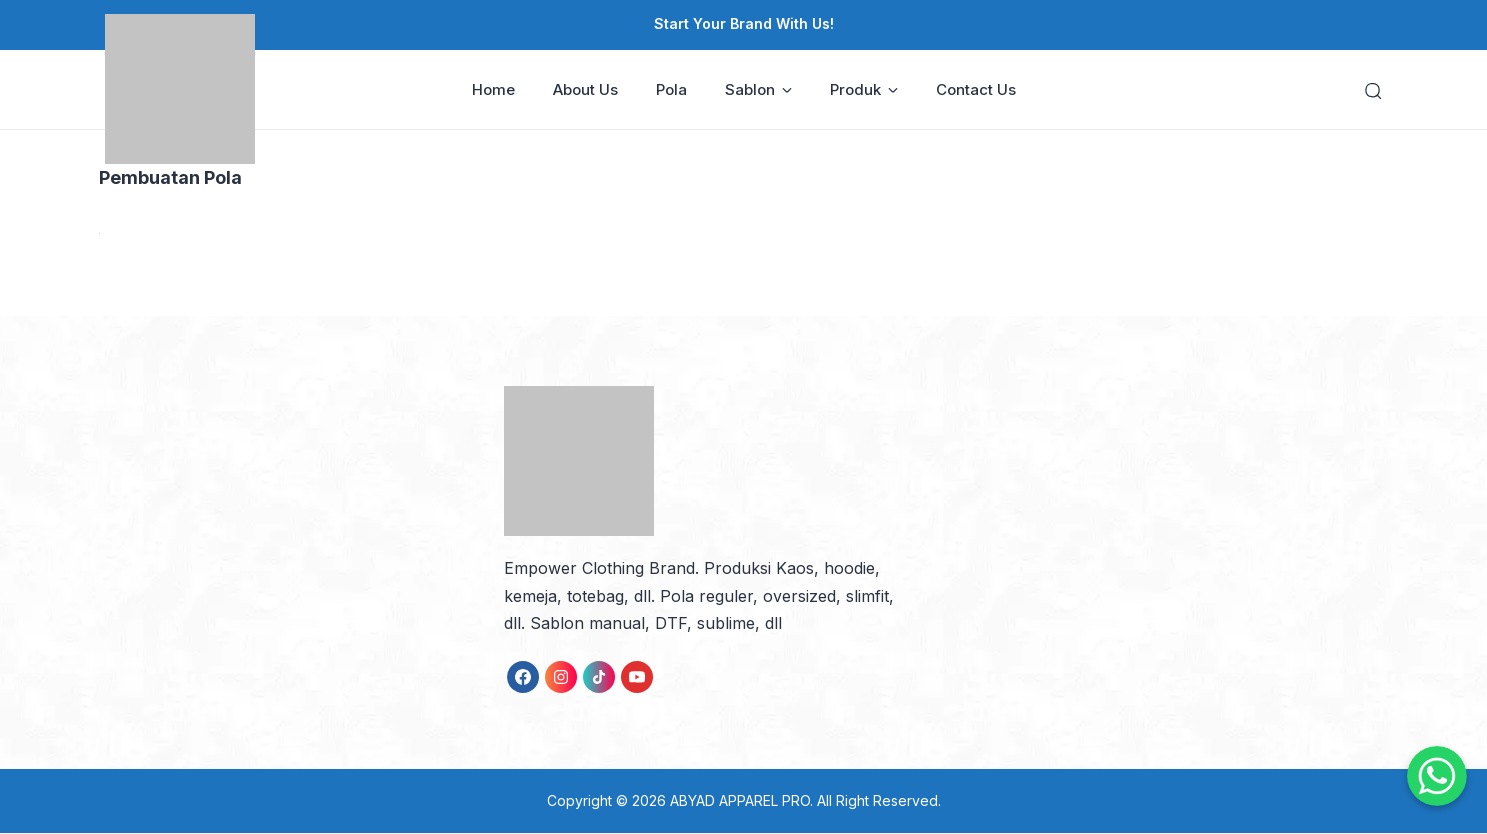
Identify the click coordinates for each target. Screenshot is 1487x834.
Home (493, 90)
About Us (585, 90)
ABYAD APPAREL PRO (740, 801)
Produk (864, 90)
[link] (523, 678)
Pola (671, 90)
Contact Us (976, 90)
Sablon (758, 90)
